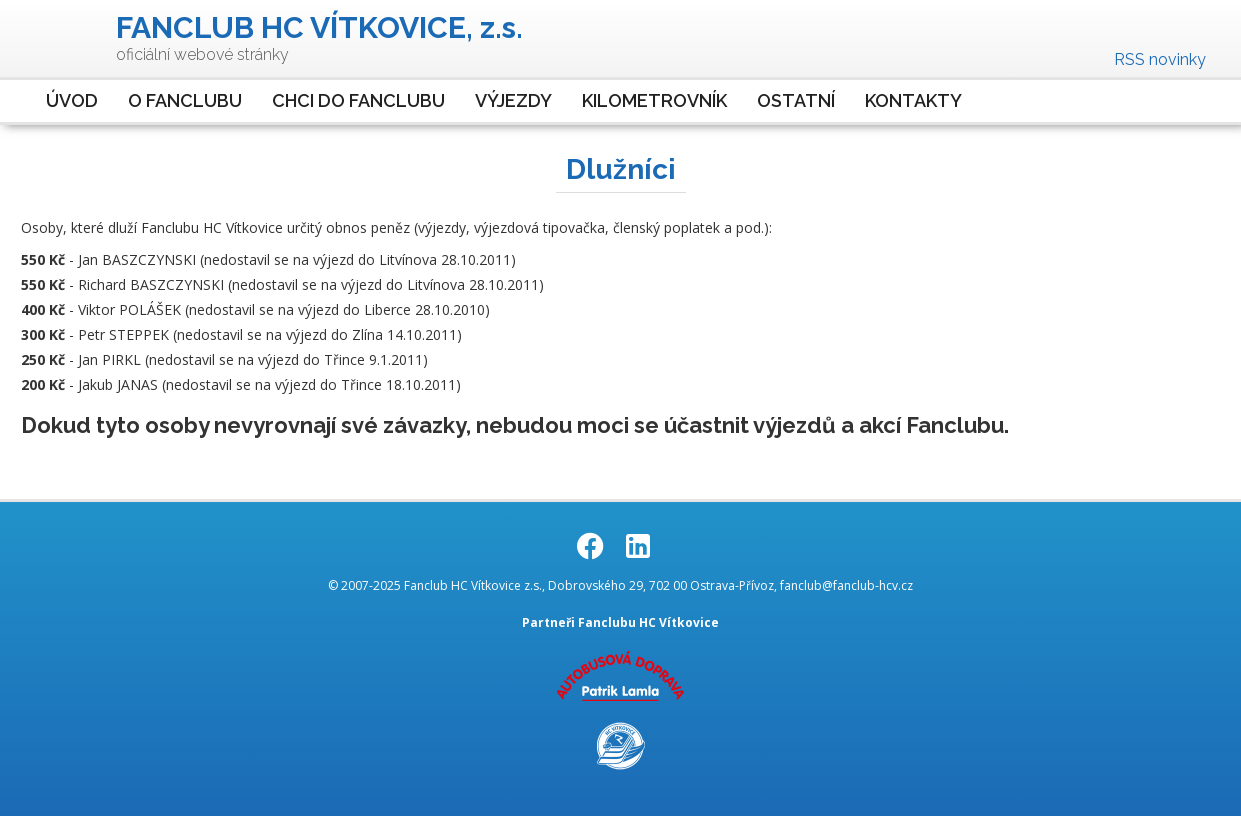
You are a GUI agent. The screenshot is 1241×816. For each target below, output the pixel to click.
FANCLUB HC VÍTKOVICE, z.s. (319, 27)
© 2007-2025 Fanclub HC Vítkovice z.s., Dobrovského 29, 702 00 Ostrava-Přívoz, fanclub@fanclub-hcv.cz (620, 585)
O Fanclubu (185, 100)
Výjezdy (513, 100)
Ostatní (796, 100)
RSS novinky (1160, 59)
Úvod (72, 100)
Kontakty (913, 100)
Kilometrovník (654, 100)
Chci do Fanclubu (358, 100)
